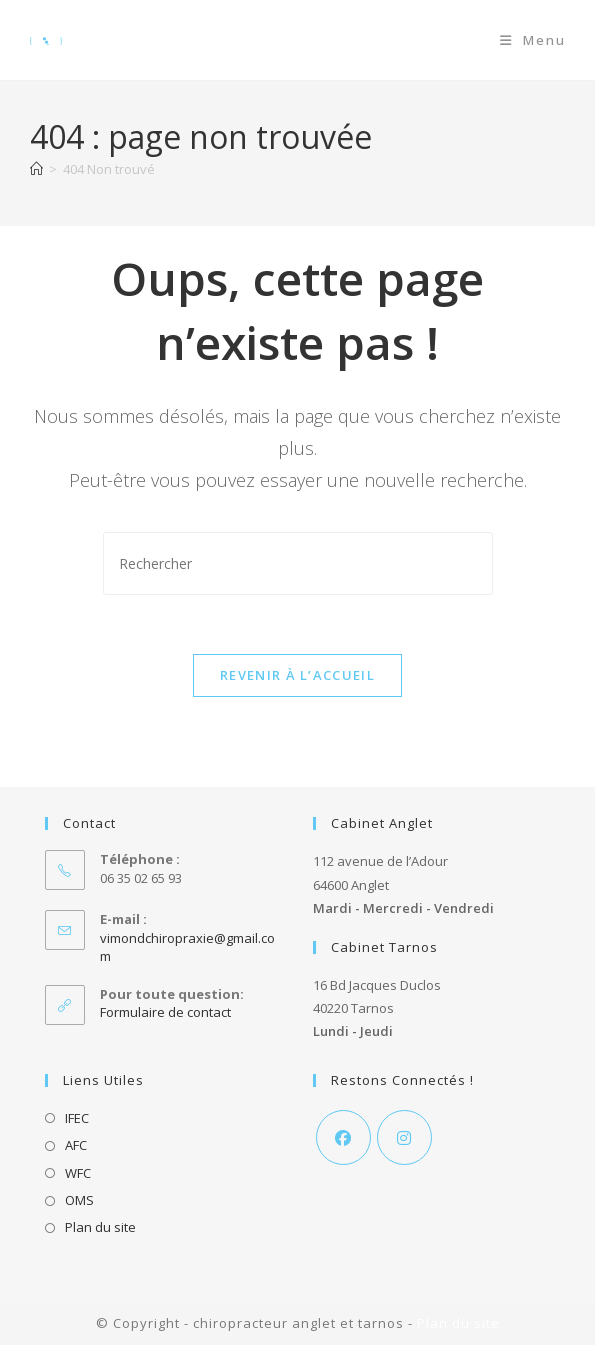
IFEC (77, 1118)
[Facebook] (343, 1137)
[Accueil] (36, 169)
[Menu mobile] (532, 40)
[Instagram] (404, 1137)
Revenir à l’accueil (297, 676)
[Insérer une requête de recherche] (298, 563)
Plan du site (100, 1228)
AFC (76, 1146)
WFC (78, 1173)
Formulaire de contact (165, 1012)
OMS (79, 1200)
